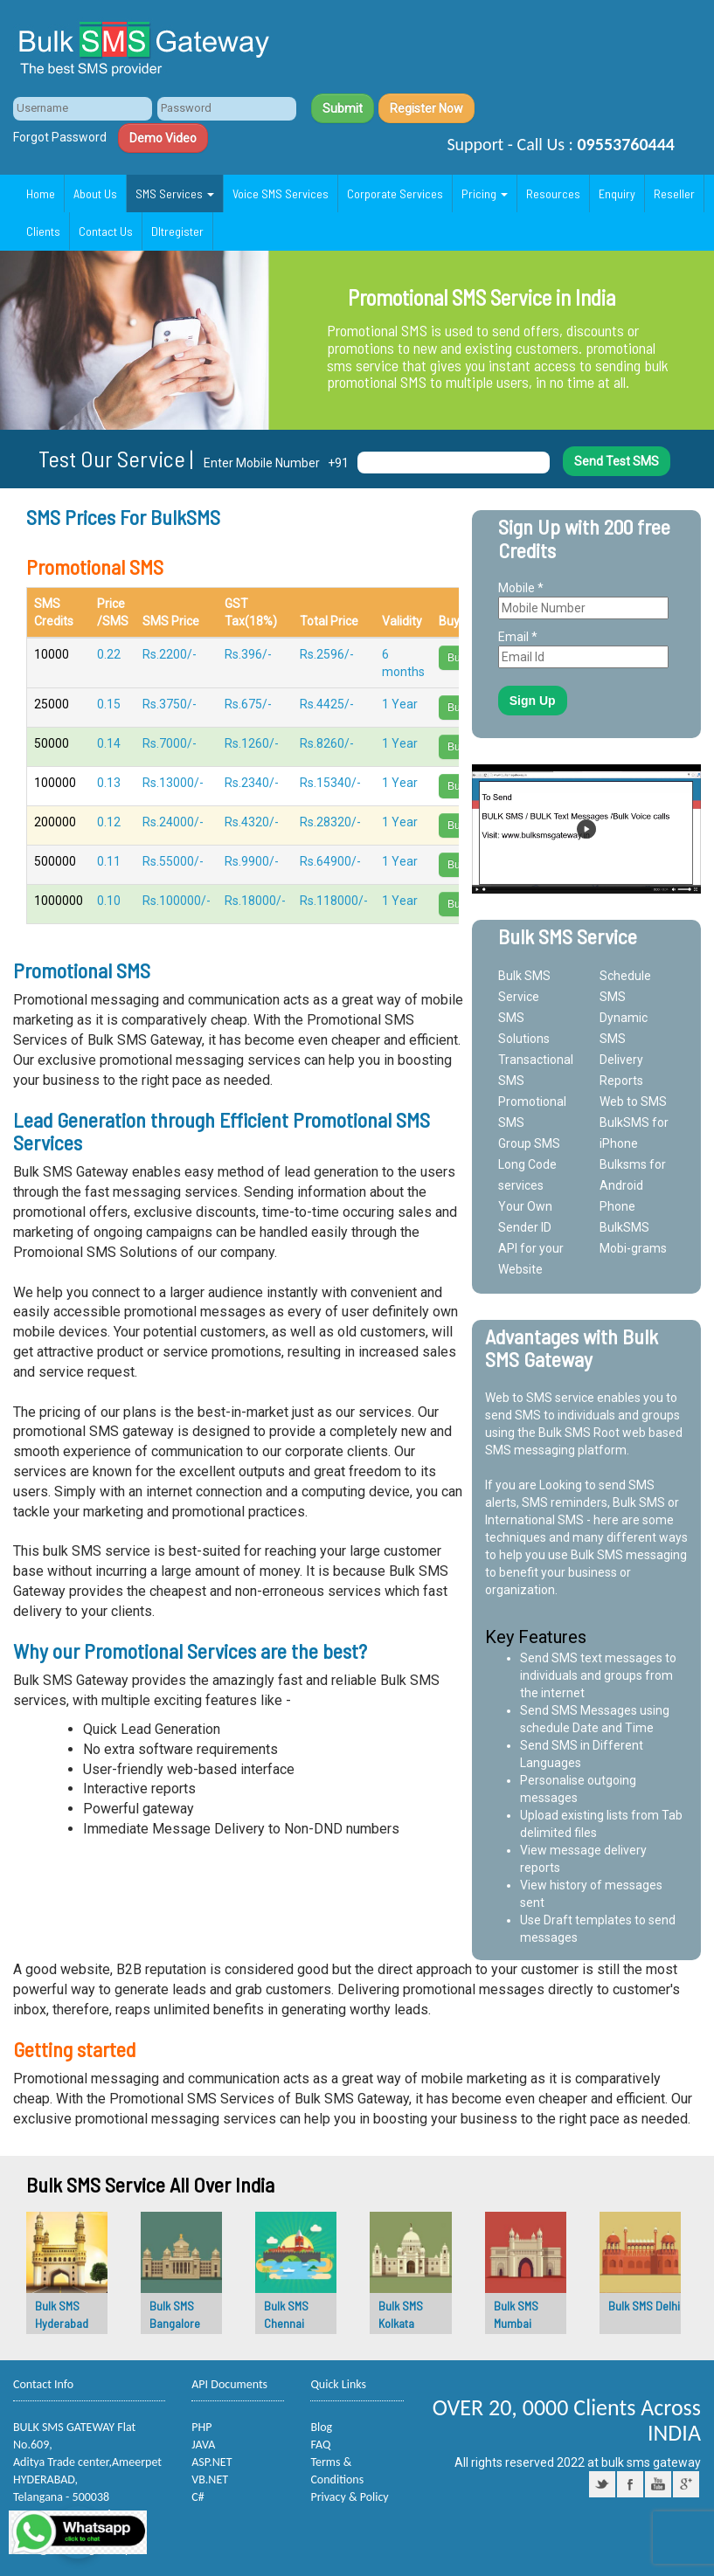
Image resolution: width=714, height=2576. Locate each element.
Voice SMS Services (280, 193)
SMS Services (174, 193)
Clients (43, 231)
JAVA (203, 2444)
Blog (321, 2427)
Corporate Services (395, 193)
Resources (553, 193)
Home (40, 193)
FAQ (320, 2444)
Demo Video (163, 138)
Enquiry (617, 193)
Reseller (674, 193)
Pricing (484, 193)
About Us (95, 193)
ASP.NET (211, 2462)
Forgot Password (60, 137)
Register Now (426, 108)
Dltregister (177, 231)
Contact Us (106, 231)
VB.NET (209, 2479)
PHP (201, 2427)
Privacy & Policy (349, 2497)
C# (197, 2497)
